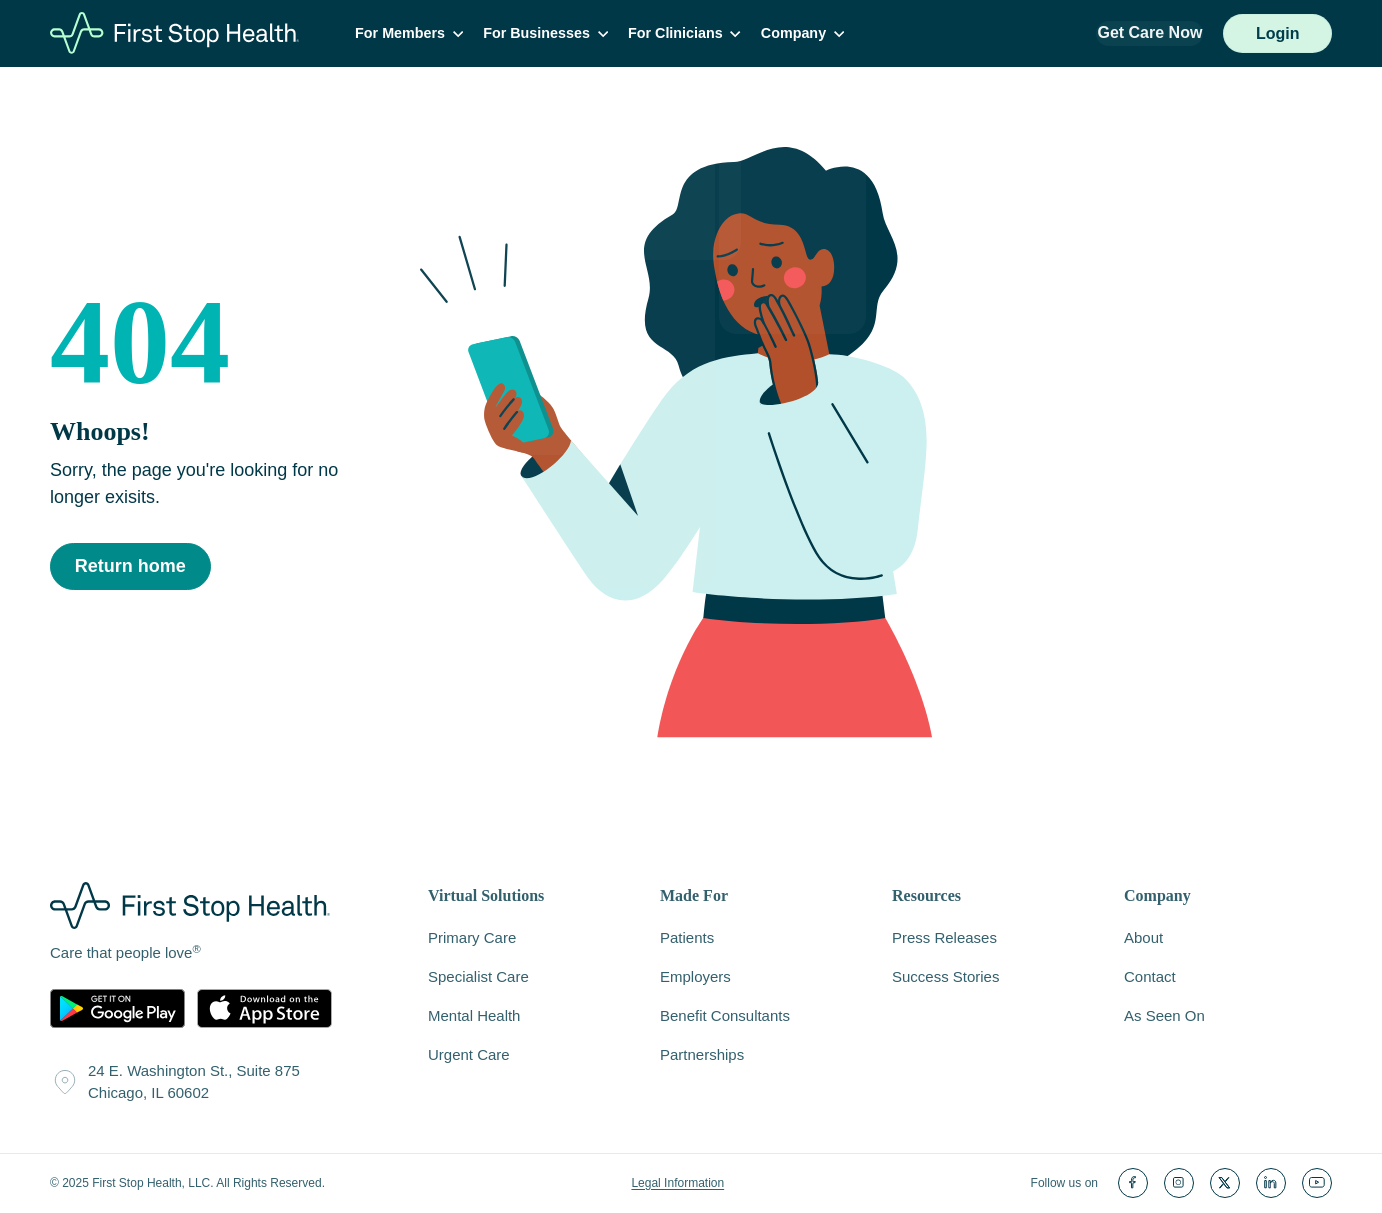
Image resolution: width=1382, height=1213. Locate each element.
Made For (694, 897)
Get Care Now (1149, 33)
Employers (695, 977)
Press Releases (944, 938)
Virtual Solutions (486, 897)
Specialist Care (478, 977)
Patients (687, 938)
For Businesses (555, 34)
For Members (421, 34)
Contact (1150, 977)
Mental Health (474, 1016)
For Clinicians (691, 34)
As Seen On (1164, 1016)
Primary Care (472, 938)
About (1143, 938)
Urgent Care (469, 1055)
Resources (926, 897)
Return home (130, 568)
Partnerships (702, 1055)
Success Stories (945, 977)
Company (808, 34)
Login (1277, 34)
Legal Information (677, 1184)
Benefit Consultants (725, 1016)
